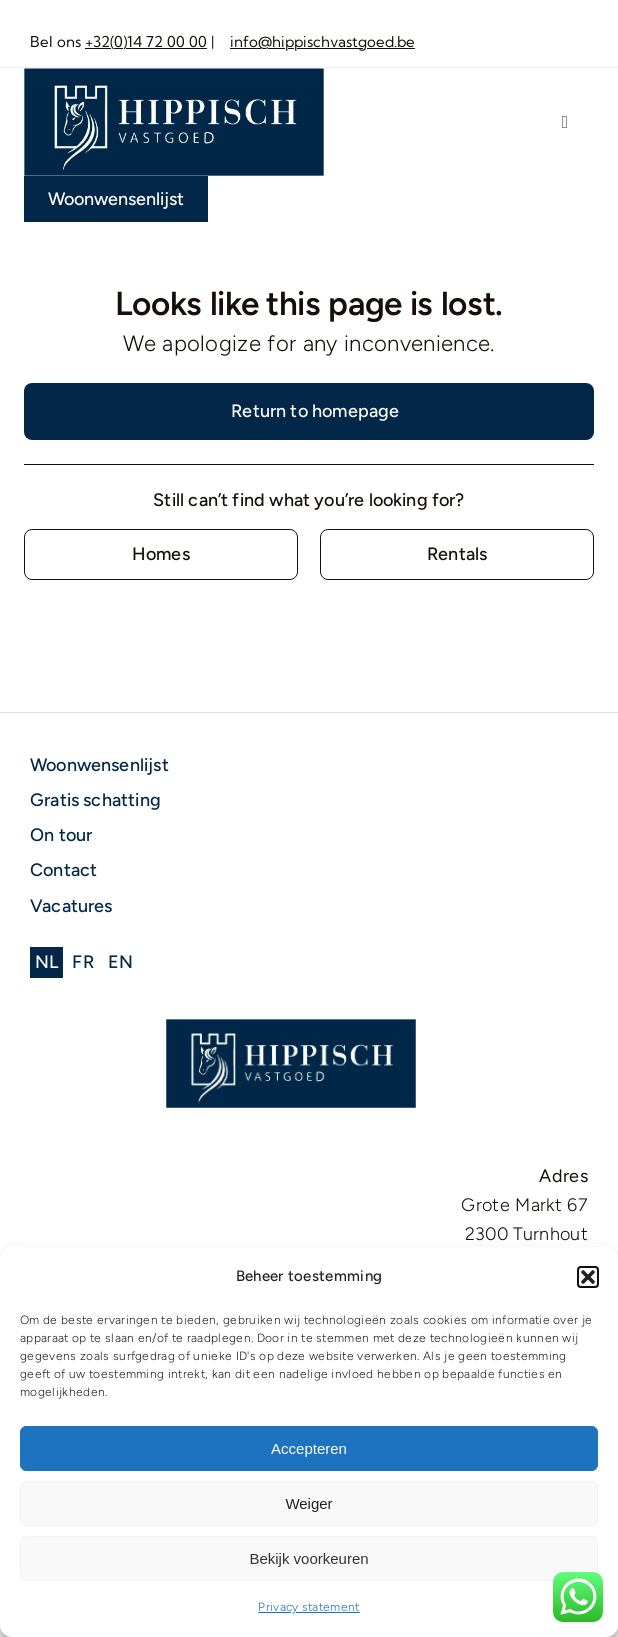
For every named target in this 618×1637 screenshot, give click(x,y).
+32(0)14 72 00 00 (146, 41)
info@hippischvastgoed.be (322, 41)
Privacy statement (309, 1607)
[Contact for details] (161, 554)
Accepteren (309, 1448)
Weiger (308, 1503)
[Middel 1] (174, 77)
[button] (588, 1277)
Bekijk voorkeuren (308, 1558)
